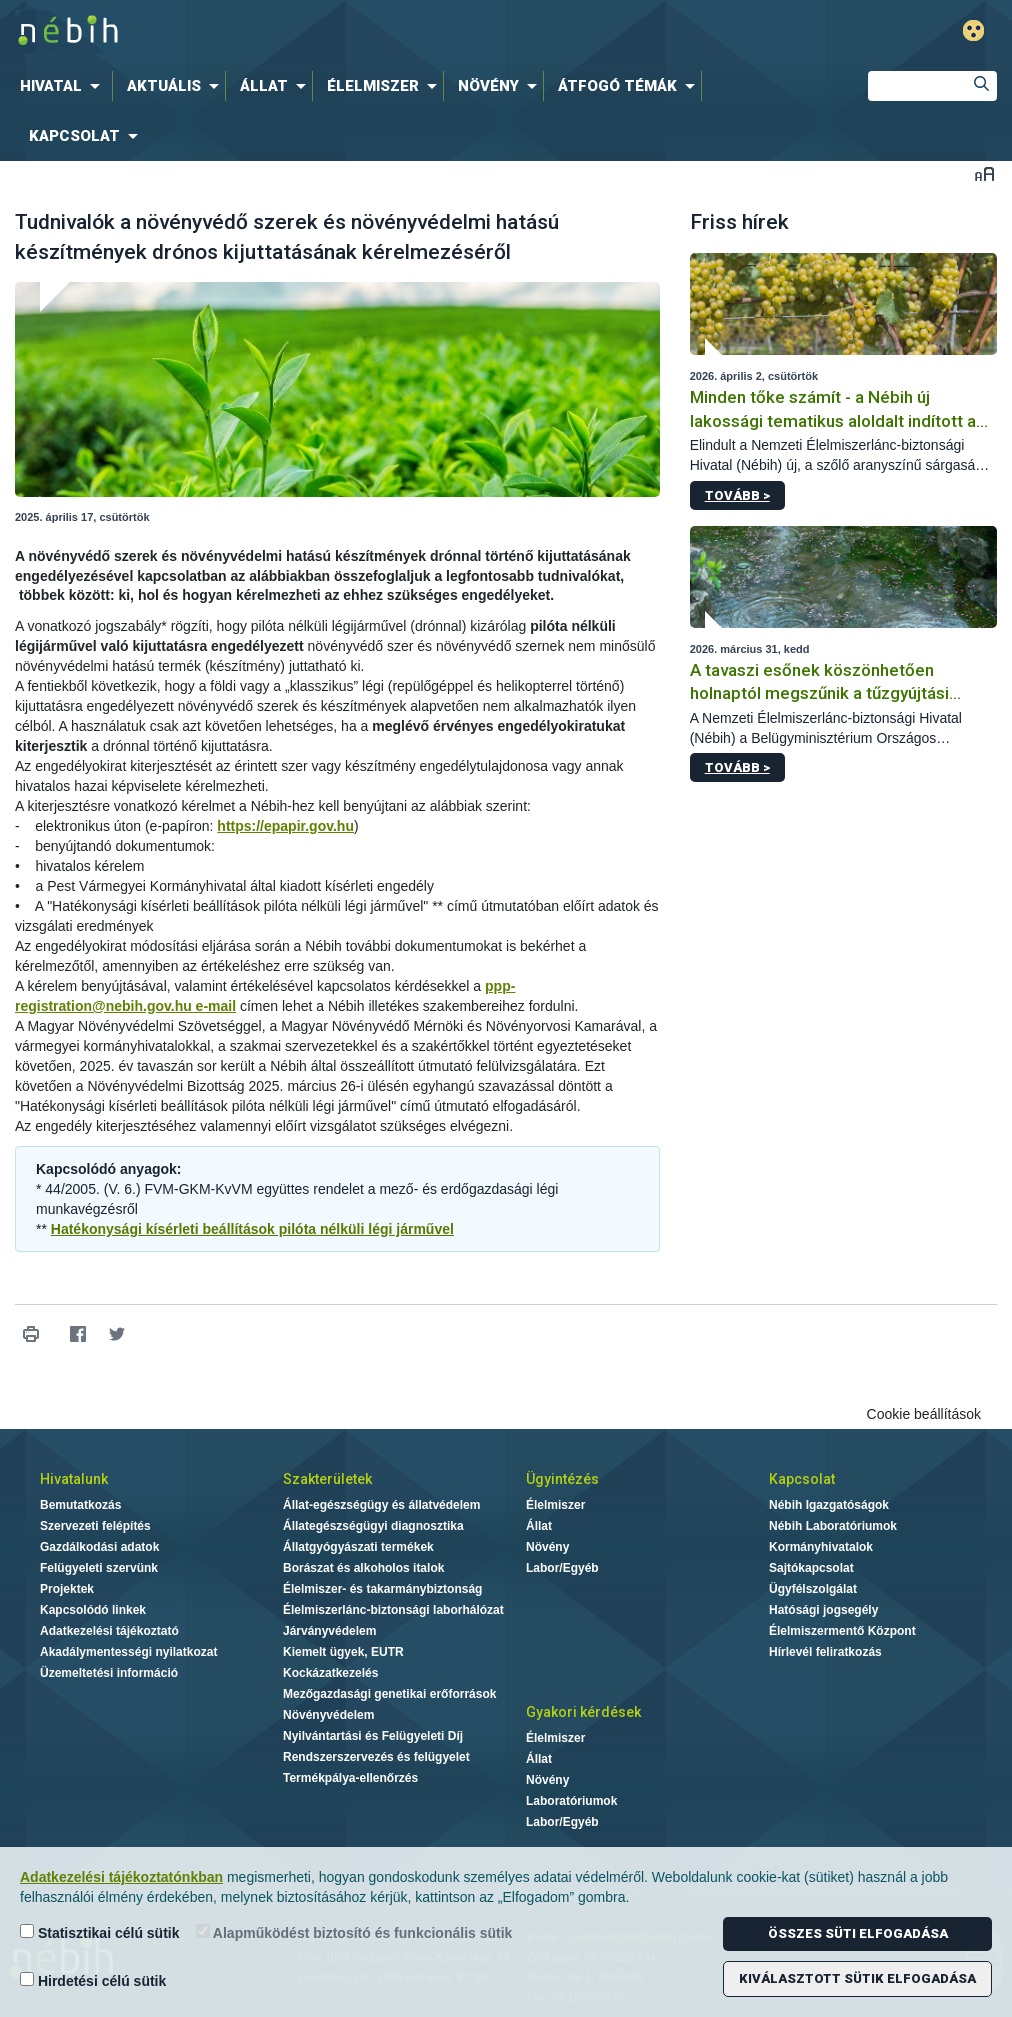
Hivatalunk (74, 1479)
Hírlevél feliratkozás (825, 1652)
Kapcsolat (802, 1479)
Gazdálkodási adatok (99, 1547)
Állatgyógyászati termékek (358, 1547)
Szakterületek (327, 1479)
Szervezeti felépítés (95, 1526)
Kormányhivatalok (821, 1547)
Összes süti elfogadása (858, 1933)
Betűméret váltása (984, 173)
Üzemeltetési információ (109, 1673)
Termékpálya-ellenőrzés (350, 1778)
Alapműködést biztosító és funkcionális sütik (354, 1932)
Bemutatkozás (80, 1505)
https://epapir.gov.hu (285, 826)
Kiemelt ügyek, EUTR (343, 1652)
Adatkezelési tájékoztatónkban (121, 1877)
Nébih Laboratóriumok (833, 1526)
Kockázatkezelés (330, 1673)
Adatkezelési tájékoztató (109, 1631)
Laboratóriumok (571, 1801)
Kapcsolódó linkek (93, 1610)
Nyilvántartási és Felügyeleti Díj (373, 1736)
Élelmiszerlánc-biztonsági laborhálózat (393, 1610)
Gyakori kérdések (583, 1712)
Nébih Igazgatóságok (829, 1505)
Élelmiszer (555, 1505)
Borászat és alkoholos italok (363, 1568)
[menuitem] (64, 86)
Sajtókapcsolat (811, 1568)
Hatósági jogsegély (823, 1610)
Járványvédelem (329, 1631)
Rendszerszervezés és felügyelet (376, 1757)
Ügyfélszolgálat (813, 1589)
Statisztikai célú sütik (100, 1932)
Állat (539, 1526)
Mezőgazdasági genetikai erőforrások (389, 1694)
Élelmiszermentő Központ (842, 1631)
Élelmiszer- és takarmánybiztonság (382, 1589)
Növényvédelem (328, 1715)
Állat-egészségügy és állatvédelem (381, 1505)
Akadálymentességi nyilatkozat (128, 1652)
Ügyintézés (562, 1479)
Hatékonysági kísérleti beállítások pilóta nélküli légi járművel (252, 1229)
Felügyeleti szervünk (99, 1568)
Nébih (304, 31)
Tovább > (737, 495)
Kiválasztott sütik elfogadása (857, 1978)
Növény (547, 1547)
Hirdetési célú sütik (93, 1980)
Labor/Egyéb (562, 1568)
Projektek (67, 1589)
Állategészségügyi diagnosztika (373, 1526)
